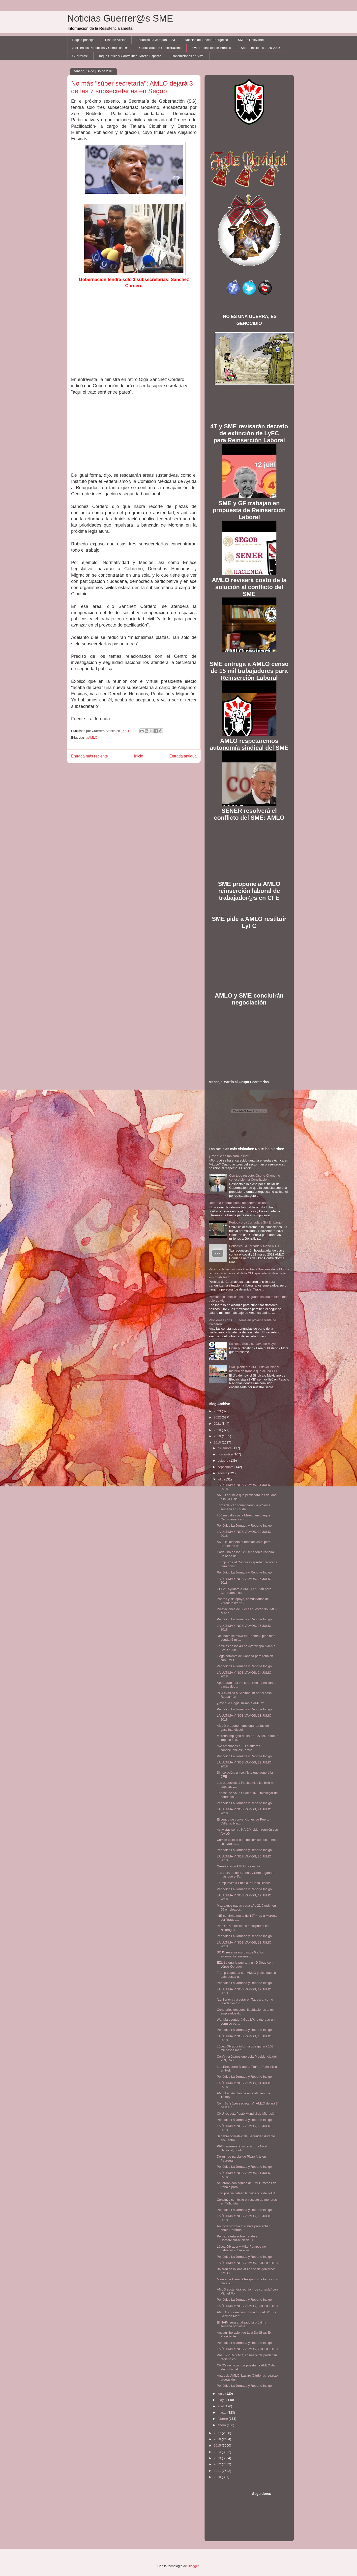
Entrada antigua (183, 756)
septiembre (226, 1467)
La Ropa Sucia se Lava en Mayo (252, 1344)
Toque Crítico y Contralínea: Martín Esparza (129, 56)
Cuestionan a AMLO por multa (238, 1866)
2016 (218, 2439)
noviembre (226, 1454)
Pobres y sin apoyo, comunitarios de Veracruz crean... (243, 1601)
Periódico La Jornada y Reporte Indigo (244, 1525)
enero (222, 2425)
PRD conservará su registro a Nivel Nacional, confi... (242, 2148)
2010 (218, 2477)
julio (221, 1479)
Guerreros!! (80, 56)
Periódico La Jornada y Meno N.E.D (254, 1246)
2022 (218, 1417)
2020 (218, 1430)
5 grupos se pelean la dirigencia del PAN (246, 2193)
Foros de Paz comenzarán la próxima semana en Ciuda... (243, 1507)
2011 (218, 2471)
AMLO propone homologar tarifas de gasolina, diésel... (243, 1727)
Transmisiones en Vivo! (187, 56)
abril (221, 2406)
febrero (223, 2418)
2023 (218, 1411)
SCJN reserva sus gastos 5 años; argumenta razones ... (241, 1954)
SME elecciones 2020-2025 (260, 48)
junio (221, 2393)
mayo (222, 2400)
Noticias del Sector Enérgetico (206, 40)
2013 (218, 2458)
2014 (218, 2452)
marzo (223, 2412)
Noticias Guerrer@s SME (120, 18)
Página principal (83, 40)
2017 (218, 2433)
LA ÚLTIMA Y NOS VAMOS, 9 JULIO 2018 (247, 2263)
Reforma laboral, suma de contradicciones (239, 1203)
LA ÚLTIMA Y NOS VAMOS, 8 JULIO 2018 (247, 2306)
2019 (218, 1436)
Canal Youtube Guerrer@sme (160, 48)
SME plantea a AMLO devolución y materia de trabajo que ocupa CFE (254, 1369)
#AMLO (91, 737)
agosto (223, 1473)
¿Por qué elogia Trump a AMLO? (240, 1703)
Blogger (193, 2566)
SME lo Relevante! (251, 40)
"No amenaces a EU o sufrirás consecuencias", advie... (238, 1748)
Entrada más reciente (89, 756)
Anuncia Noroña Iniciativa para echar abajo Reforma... (243, 2228)
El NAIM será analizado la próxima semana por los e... (241, 2324)
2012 (218, 2464)
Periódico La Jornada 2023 (155, 40)
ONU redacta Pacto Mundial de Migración (246, 2113)
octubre (223, 1460)
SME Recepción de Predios (211, 48)
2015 (218, 2445)
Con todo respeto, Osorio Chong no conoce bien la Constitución (254, 1177)
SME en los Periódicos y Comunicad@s (100, 48)
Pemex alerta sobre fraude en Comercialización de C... (238, 2238)
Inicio (138, 756)
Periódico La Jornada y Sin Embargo (255, 1222)
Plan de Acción (115, 40)
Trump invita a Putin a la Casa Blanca (243, 1883)
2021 (218, 1423)
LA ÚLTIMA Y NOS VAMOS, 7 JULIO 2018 (247, 2349)
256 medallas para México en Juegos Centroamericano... (243, 1517)
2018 (218, 1442)
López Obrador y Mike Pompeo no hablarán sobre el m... (241, 2248)
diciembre (225, 1448)
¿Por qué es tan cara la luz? (229, 1156)
